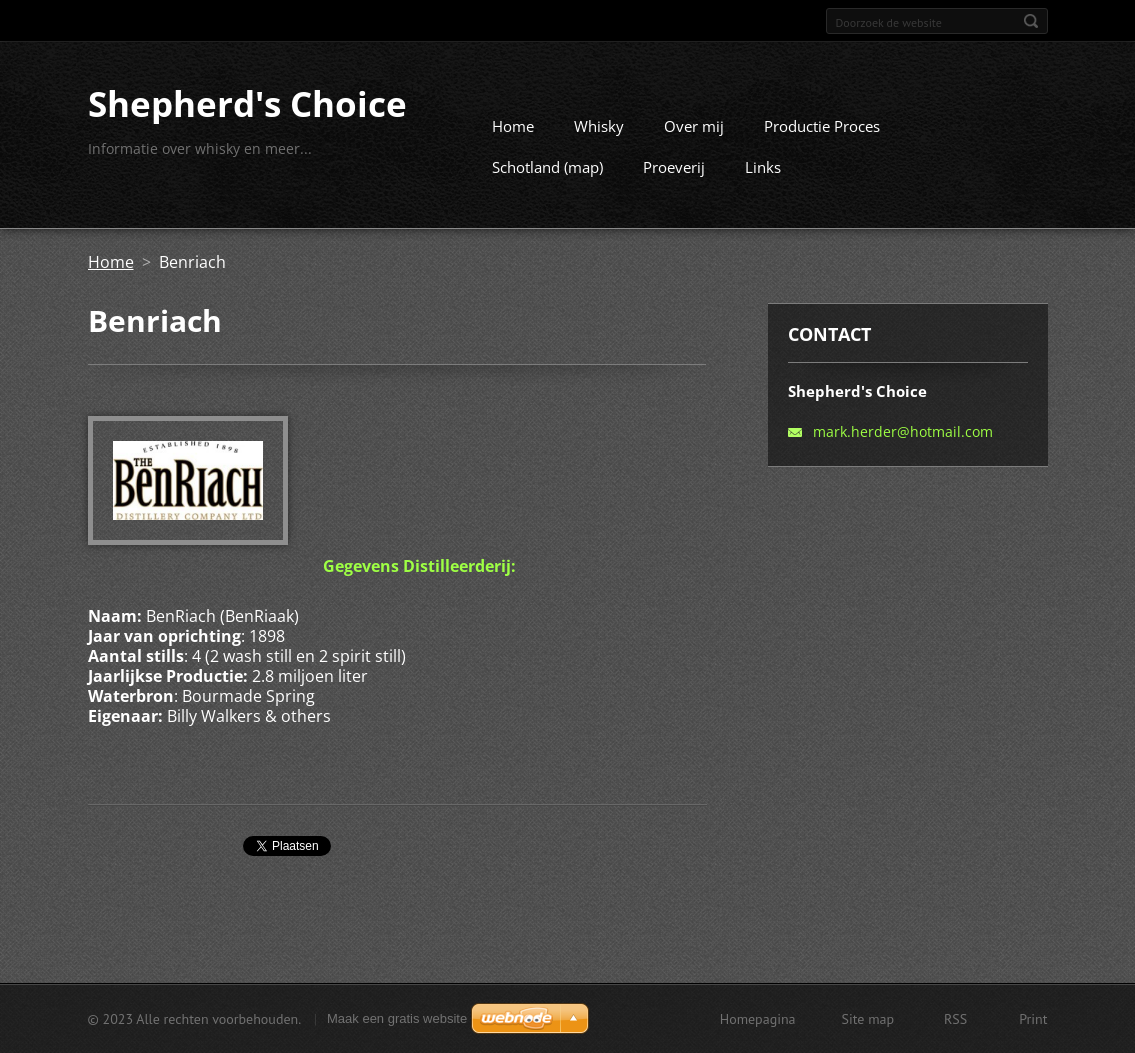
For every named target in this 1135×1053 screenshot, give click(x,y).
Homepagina (758, 1019)
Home (513, 126)
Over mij (694, 126)
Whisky (599, 126)
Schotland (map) (547, 167)
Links (763, 167)
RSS (955, 1019)
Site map (868, 1019)
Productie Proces (822, 126)
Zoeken (1031, 21)
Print (1033, 1019)
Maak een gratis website (397, 1018)
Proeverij (674, 167)
